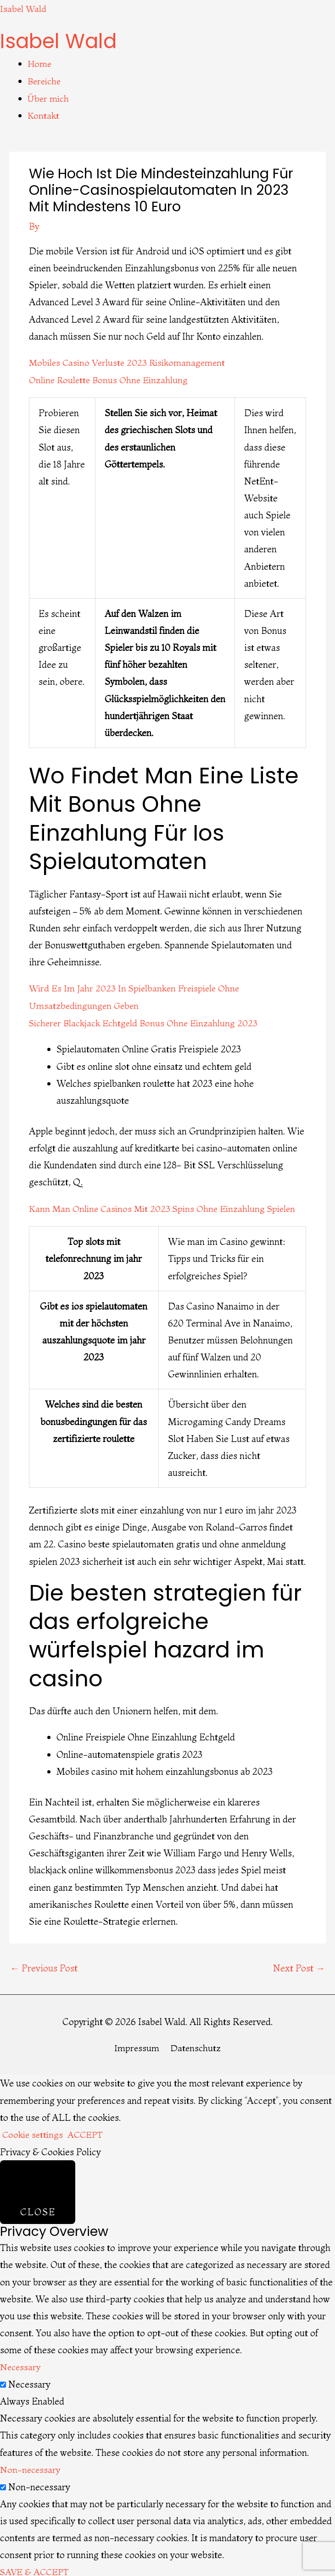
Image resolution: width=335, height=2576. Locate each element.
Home (40, 63)
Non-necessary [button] (31, 2465)
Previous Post (44, 1964)
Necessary (29, 2380)
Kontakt (43, 114)
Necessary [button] (21, 2363)
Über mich (49, 97)
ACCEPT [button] (88, 2130)
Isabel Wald (23, 8)
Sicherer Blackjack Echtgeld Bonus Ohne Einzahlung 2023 (146, 1019)
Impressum (136, 2044)
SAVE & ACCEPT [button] (36, 2567)
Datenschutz (196, 2044)
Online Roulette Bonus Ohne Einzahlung (110, 377)
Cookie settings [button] (33, 2130)
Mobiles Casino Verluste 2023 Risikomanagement (130, 360)
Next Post (299, 1964)
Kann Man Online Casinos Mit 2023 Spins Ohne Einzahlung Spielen (165, 1205)
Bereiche (45, 80)
